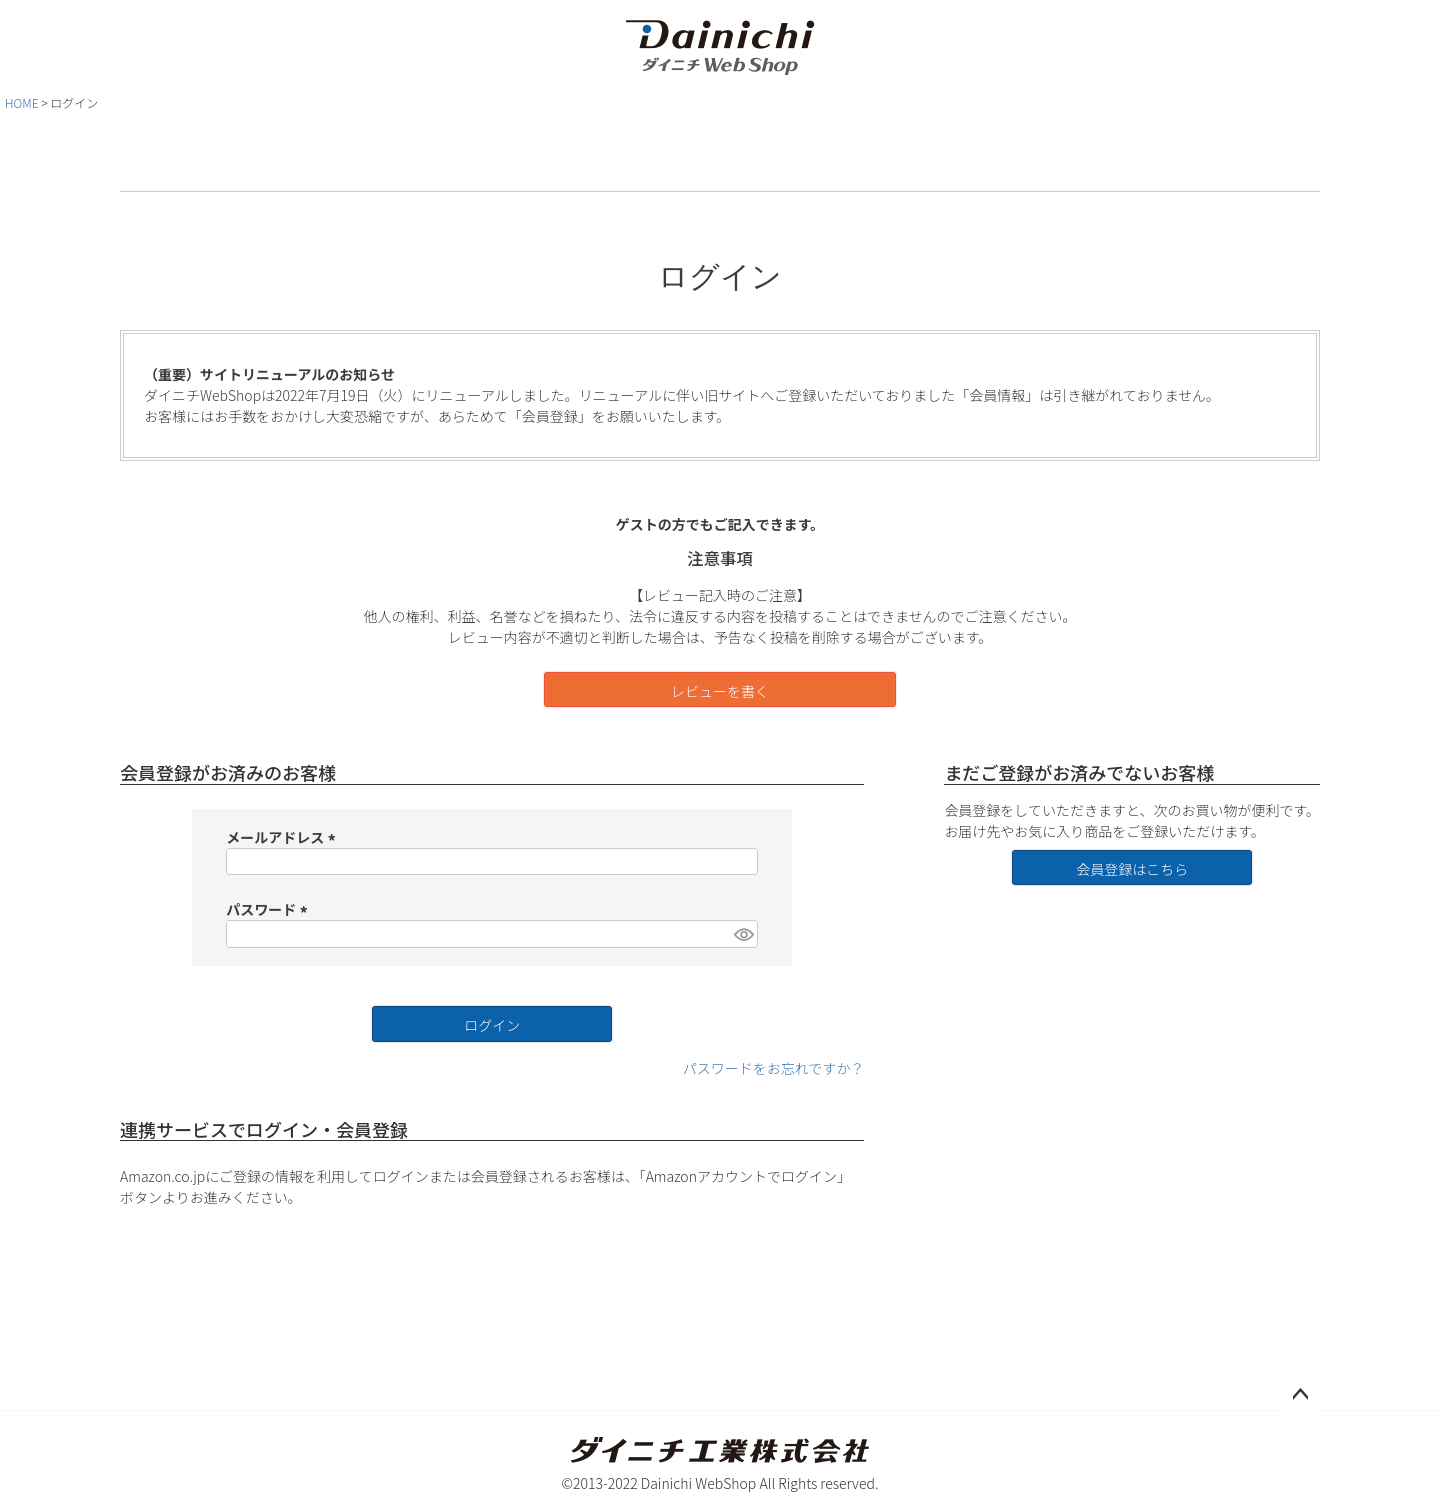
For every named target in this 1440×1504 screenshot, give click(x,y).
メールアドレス (283, 837)
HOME (22, 102)
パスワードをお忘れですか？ (774, 1068)
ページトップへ (1300, 1395)
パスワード (269, 909)
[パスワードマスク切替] (743, 934)
